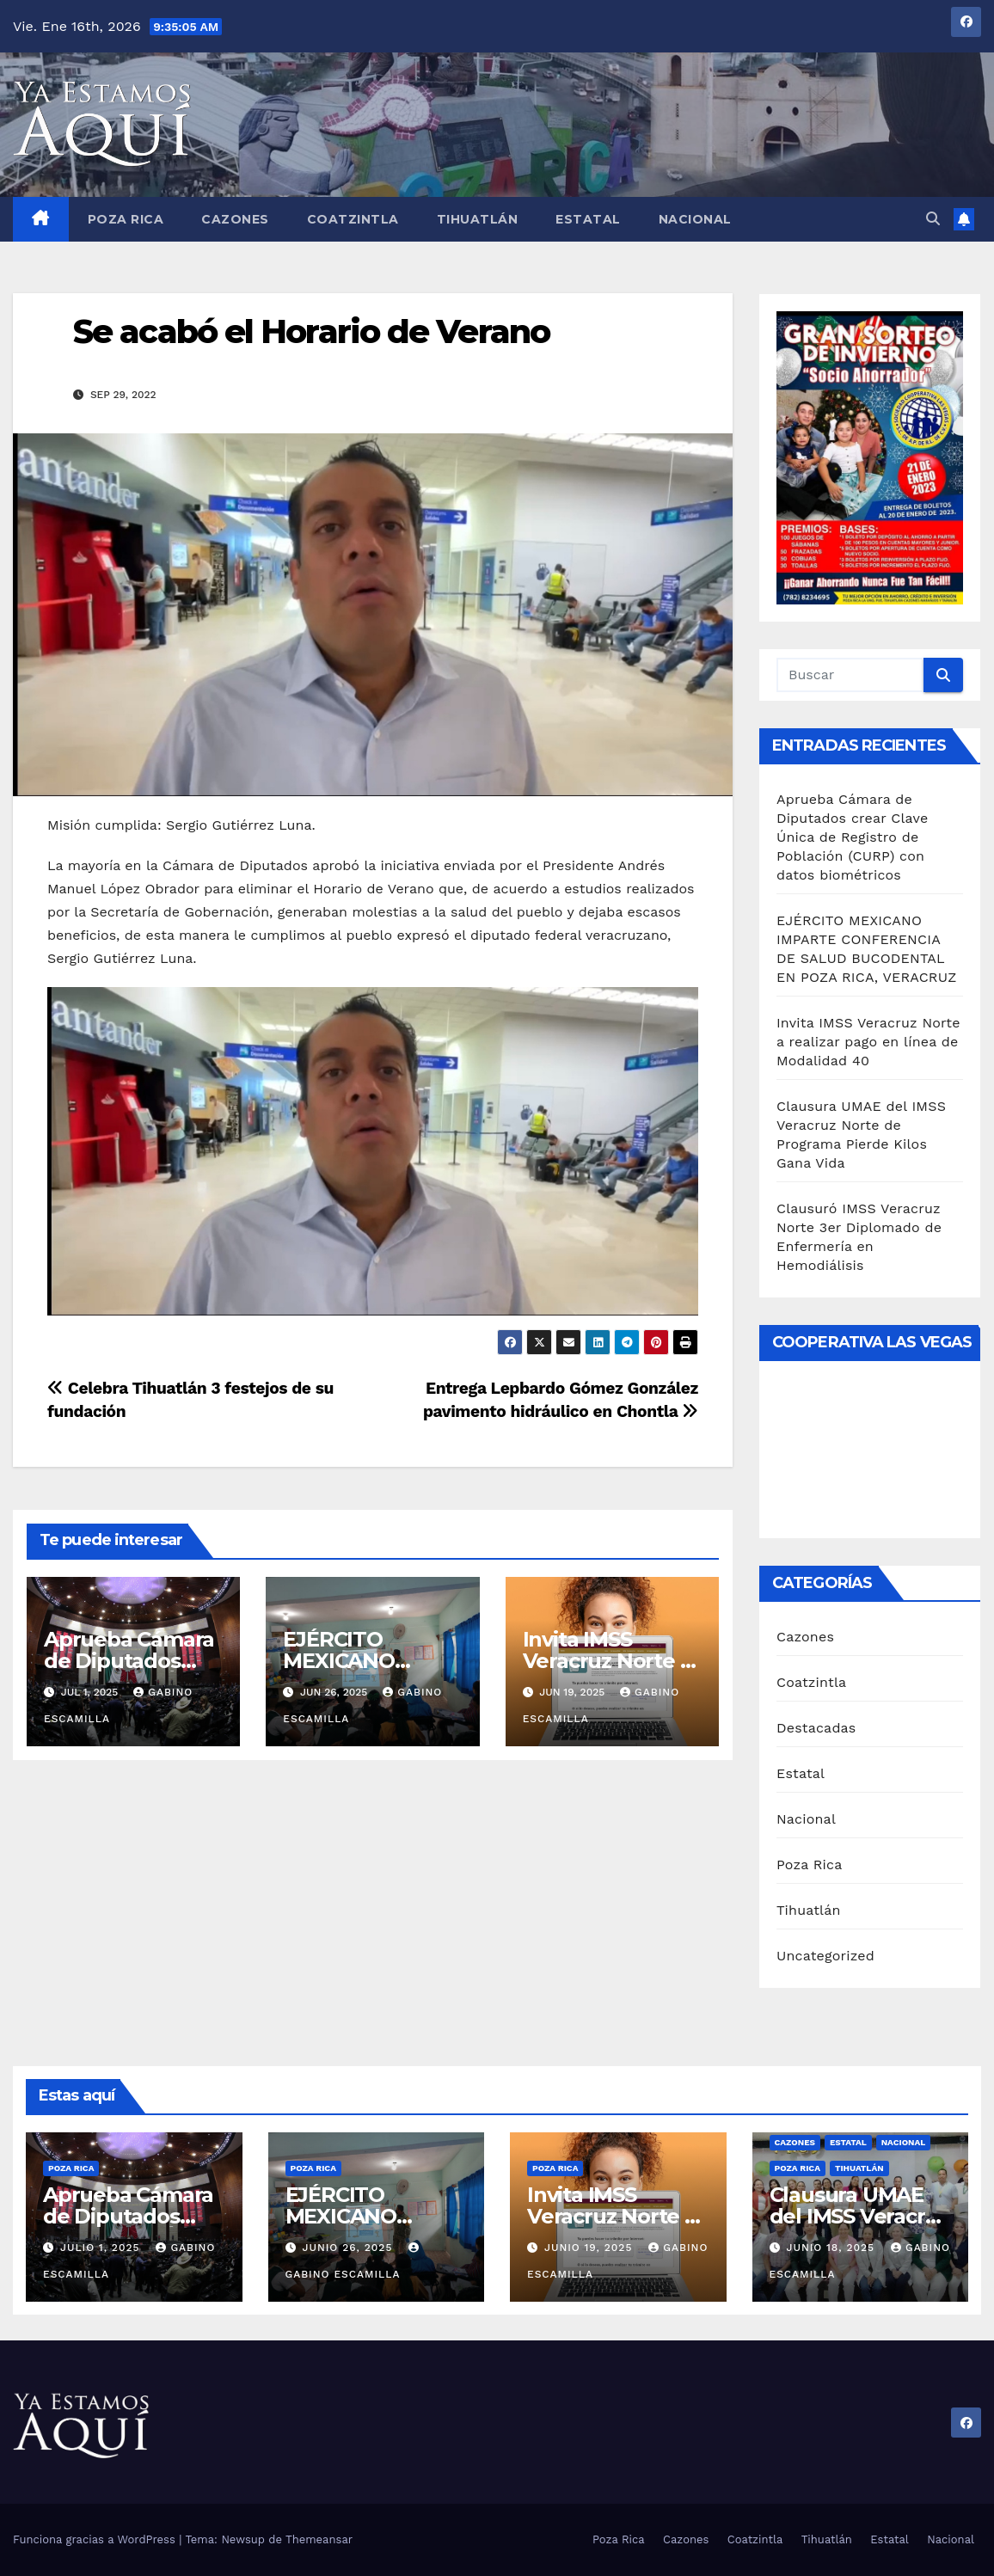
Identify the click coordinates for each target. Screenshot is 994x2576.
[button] (933, 219)
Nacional (695, 219)
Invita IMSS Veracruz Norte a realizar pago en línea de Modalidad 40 (868, 1042)
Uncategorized (825, 1955)
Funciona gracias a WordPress (96, 2539)
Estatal (588, 219)
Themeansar (319, 2539)
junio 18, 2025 (832, 2248)
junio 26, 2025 (349, 2248)
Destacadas (816, 1728)
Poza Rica (126, 219)
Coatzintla (353, 219)
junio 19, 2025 (590, 2248)
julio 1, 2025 (102, 2248)
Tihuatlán (477, 219)
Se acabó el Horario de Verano (311, 331)
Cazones (235, 219)
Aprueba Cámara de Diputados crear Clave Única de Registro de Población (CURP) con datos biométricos (852, 837)
